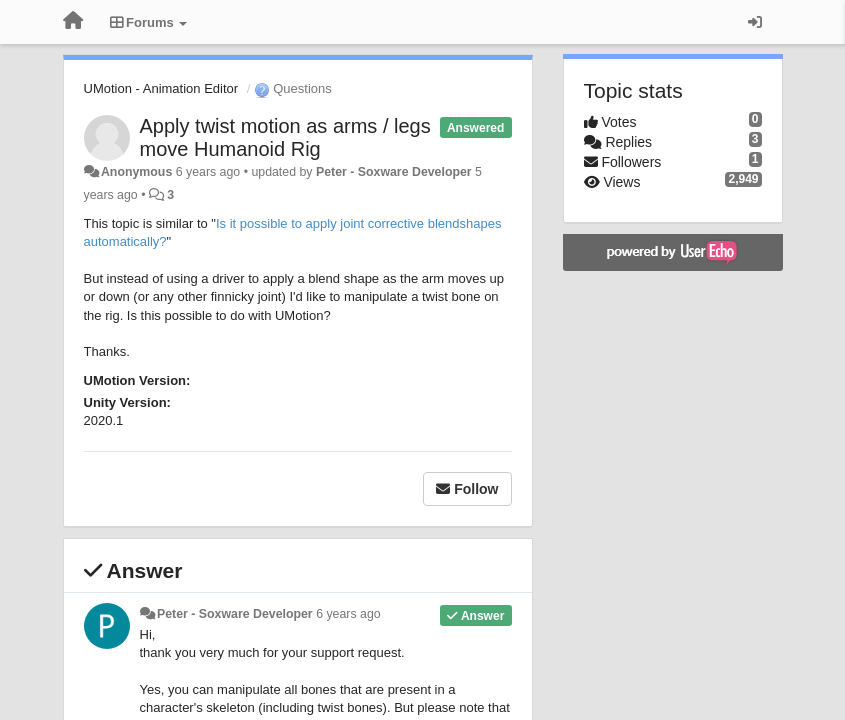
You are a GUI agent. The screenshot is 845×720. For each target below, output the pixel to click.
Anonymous (136, 172)
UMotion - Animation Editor (161, 88)
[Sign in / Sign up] (755, 22)
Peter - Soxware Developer (394, 172)
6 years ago (348, 614)
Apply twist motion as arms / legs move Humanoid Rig (285, 137)
